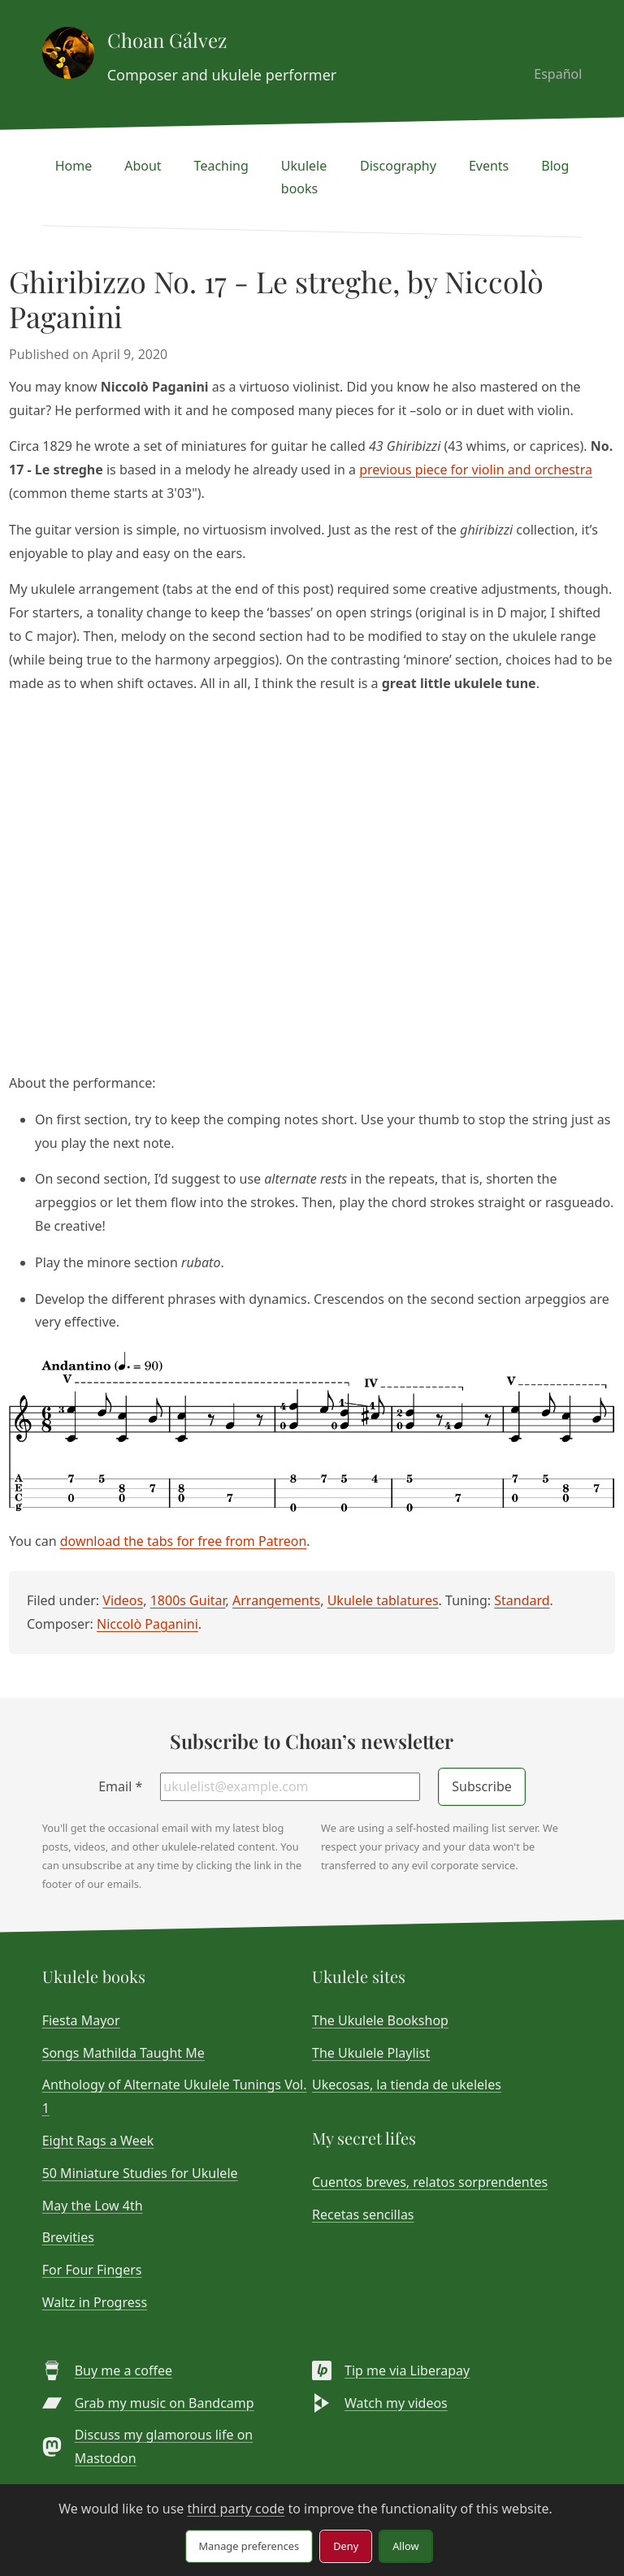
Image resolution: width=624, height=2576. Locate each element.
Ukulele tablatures (383, 1600)
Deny (345, 2546)
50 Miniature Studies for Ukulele (140, 2173)
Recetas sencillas (363, 2214)
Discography (398, 166)
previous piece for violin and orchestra (475, 469)
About (142, 166)
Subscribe (481, 1786)
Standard (521, 1600)
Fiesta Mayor (81, 2020)
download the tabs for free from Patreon (183, 1541)
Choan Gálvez (167, 40)
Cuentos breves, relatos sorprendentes (430, 2182)
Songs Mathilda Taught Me (123, 2053)
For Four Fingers (92, 2270)
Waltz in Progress (94, 2302)
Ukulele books (304, 177)
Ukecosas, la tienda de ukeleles (406, 2084)
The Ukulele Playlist (371, 2053)
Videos (122, 1600)
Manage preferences (249, 2546)
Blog (555, 166)
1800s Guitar (188, 1600)
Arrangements (276, 1600)
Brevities (68, 2237)
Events (489, 166)
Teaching (221, 166)
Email (120, 1786)
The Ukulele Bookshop (380, 2020)
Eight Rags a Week (98, 2141)
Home (74, 166)
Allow (405, 2546)
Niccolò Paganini (147, 1624)
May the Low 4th (92, 2205)
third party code (235, 2509)
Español (558, 74)
